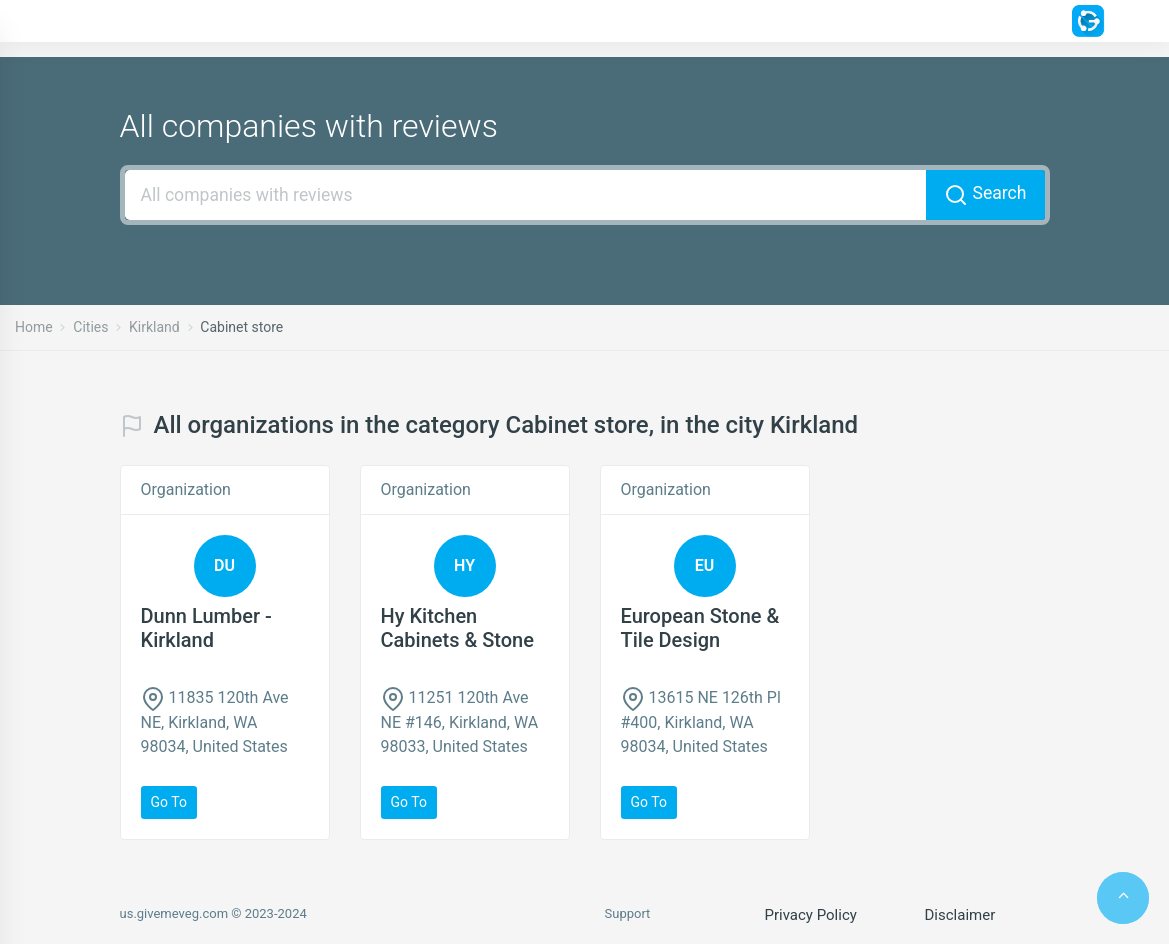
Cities (90, 327)
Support (628, 913)
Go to (169, 802)
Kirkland (154, 327)
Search (985, 195)
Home (34, 327)
